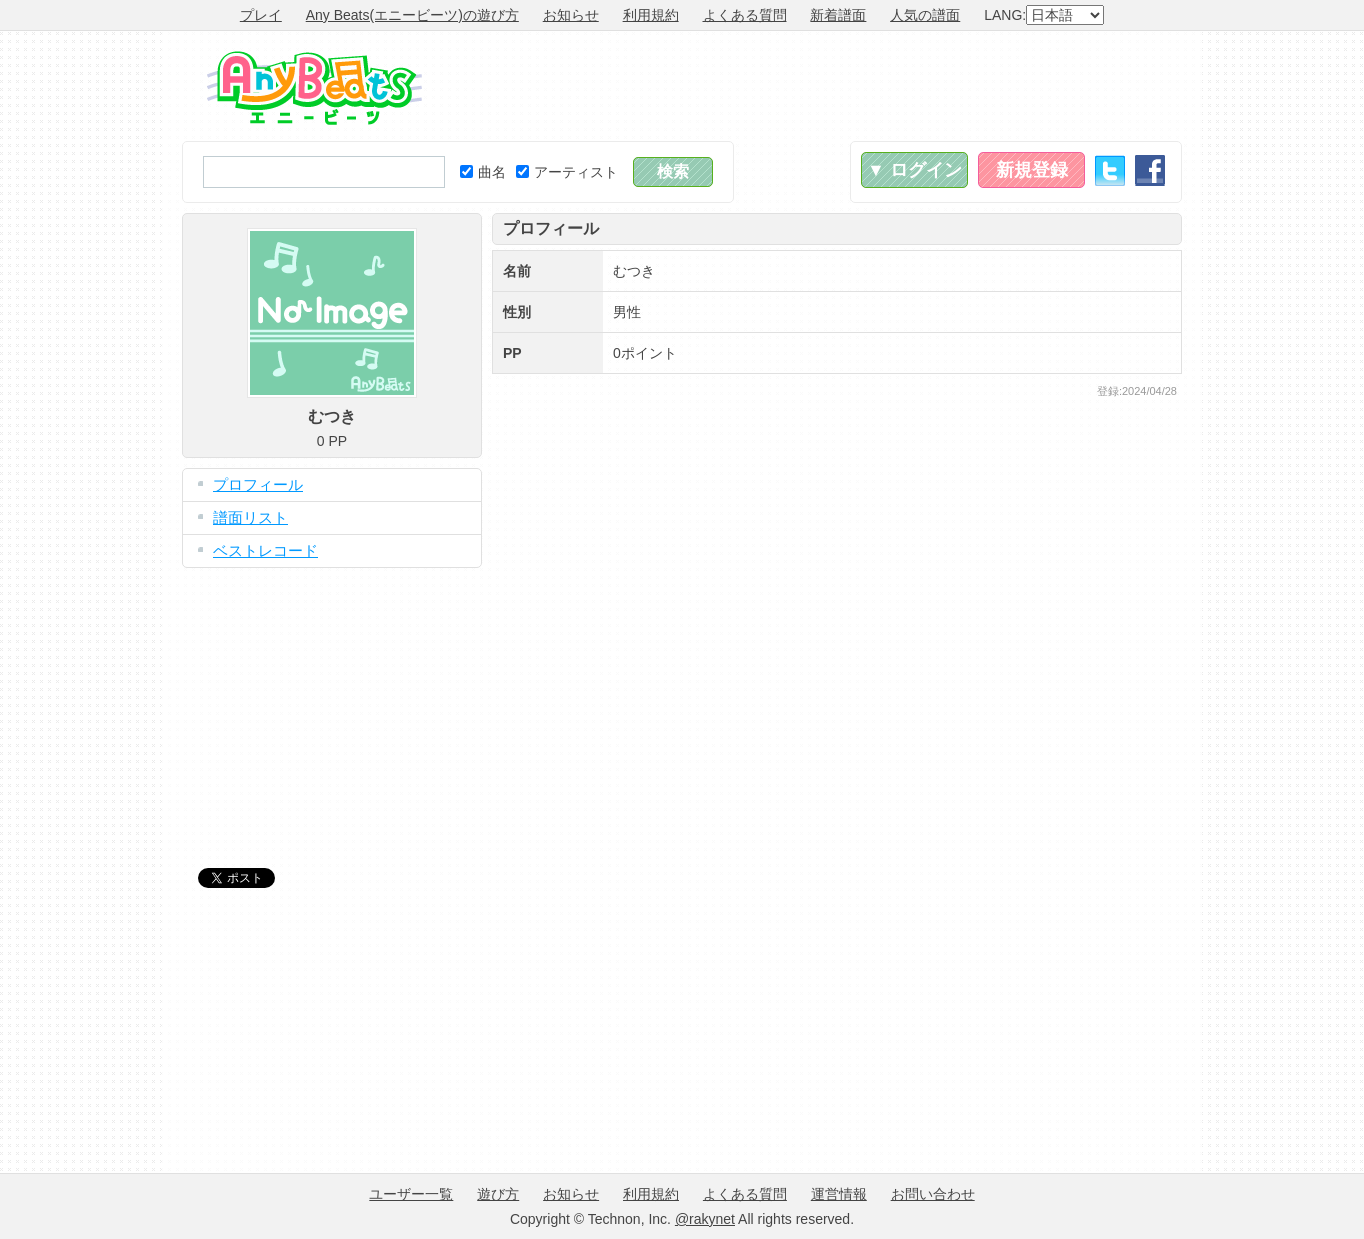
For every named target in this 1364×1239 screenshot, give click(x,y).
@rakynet (705, 1219)
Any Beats (314, 88)
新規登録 (1032, 170)
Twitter (1110, 170)
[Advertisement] (818, 86)
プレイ (261, 15)
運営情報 (839, 1194)
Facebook (1150, 170)
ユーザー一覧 (411, 1194)
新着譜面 (838, 15)
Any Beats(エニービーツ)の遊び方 (412, 15)
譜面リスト (250, 517)
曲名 (483, 172)
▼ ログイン (914, 170)
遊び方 (498, 1194)
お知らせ (571, 15)
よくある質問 (745, 15)
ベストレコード (265, 550)
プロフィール (258, 484)
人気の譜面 (925, 15)
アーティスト (567, 172)
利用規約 (651, 15)
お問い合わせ (933, 1194)
